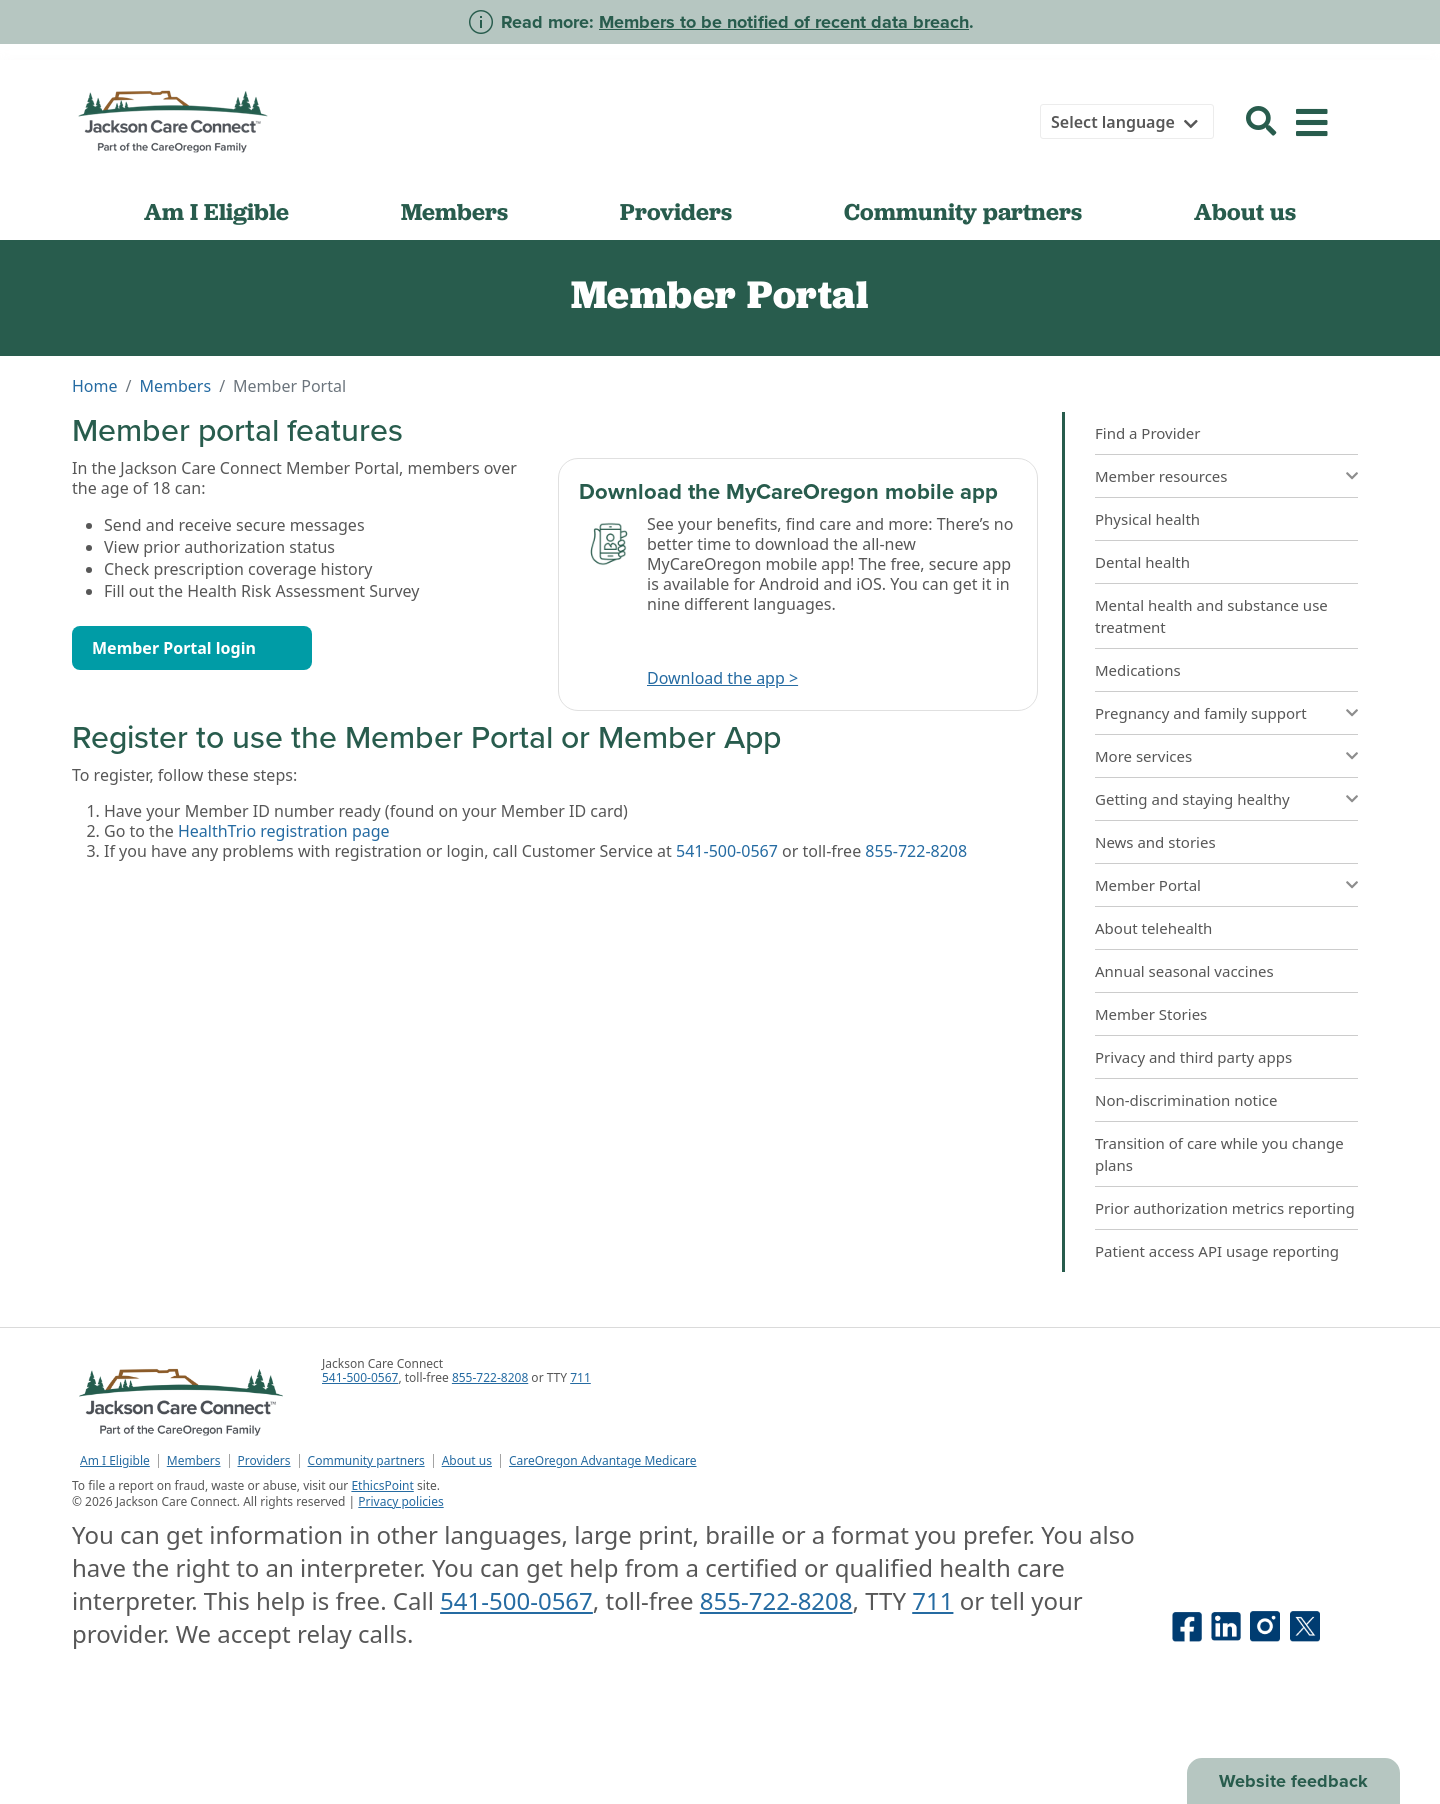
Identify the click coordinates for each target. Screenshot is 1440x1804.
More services (1143, 756)
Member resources (1161, 476)
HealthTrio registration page (284, 831)
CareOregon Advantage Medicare (603, 1461)
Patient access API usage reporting (1217, 1251)
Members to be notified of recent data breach (784, 22)
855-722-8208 (916, 851)
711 (580, 1377)
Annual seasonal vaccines (1184, 971)
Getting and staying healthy (1192, 799)
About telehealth (1153, 928)
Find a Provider (1147, 433)
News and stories (1155, 842)
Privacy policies (400, 1501)
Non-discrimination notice (1186, 1100)
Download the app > (722, 678)
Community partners (963, 211)
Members (454, 211)
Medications (1138, 670)
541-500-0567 (727, 851)
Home (95, 386)
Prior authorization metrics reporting (1225, 1208)
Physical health (1147, 519)
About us (1245, 211)
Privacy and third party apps (1193, 1057)
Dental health (1142, 562)
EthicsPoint (382, 1485)
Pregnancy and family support (1201, 713)
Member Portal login (174, 648)
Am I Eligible (216, 211)
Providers (676, 211)
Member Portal (1148, 885)
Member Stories (1151, 1014)
